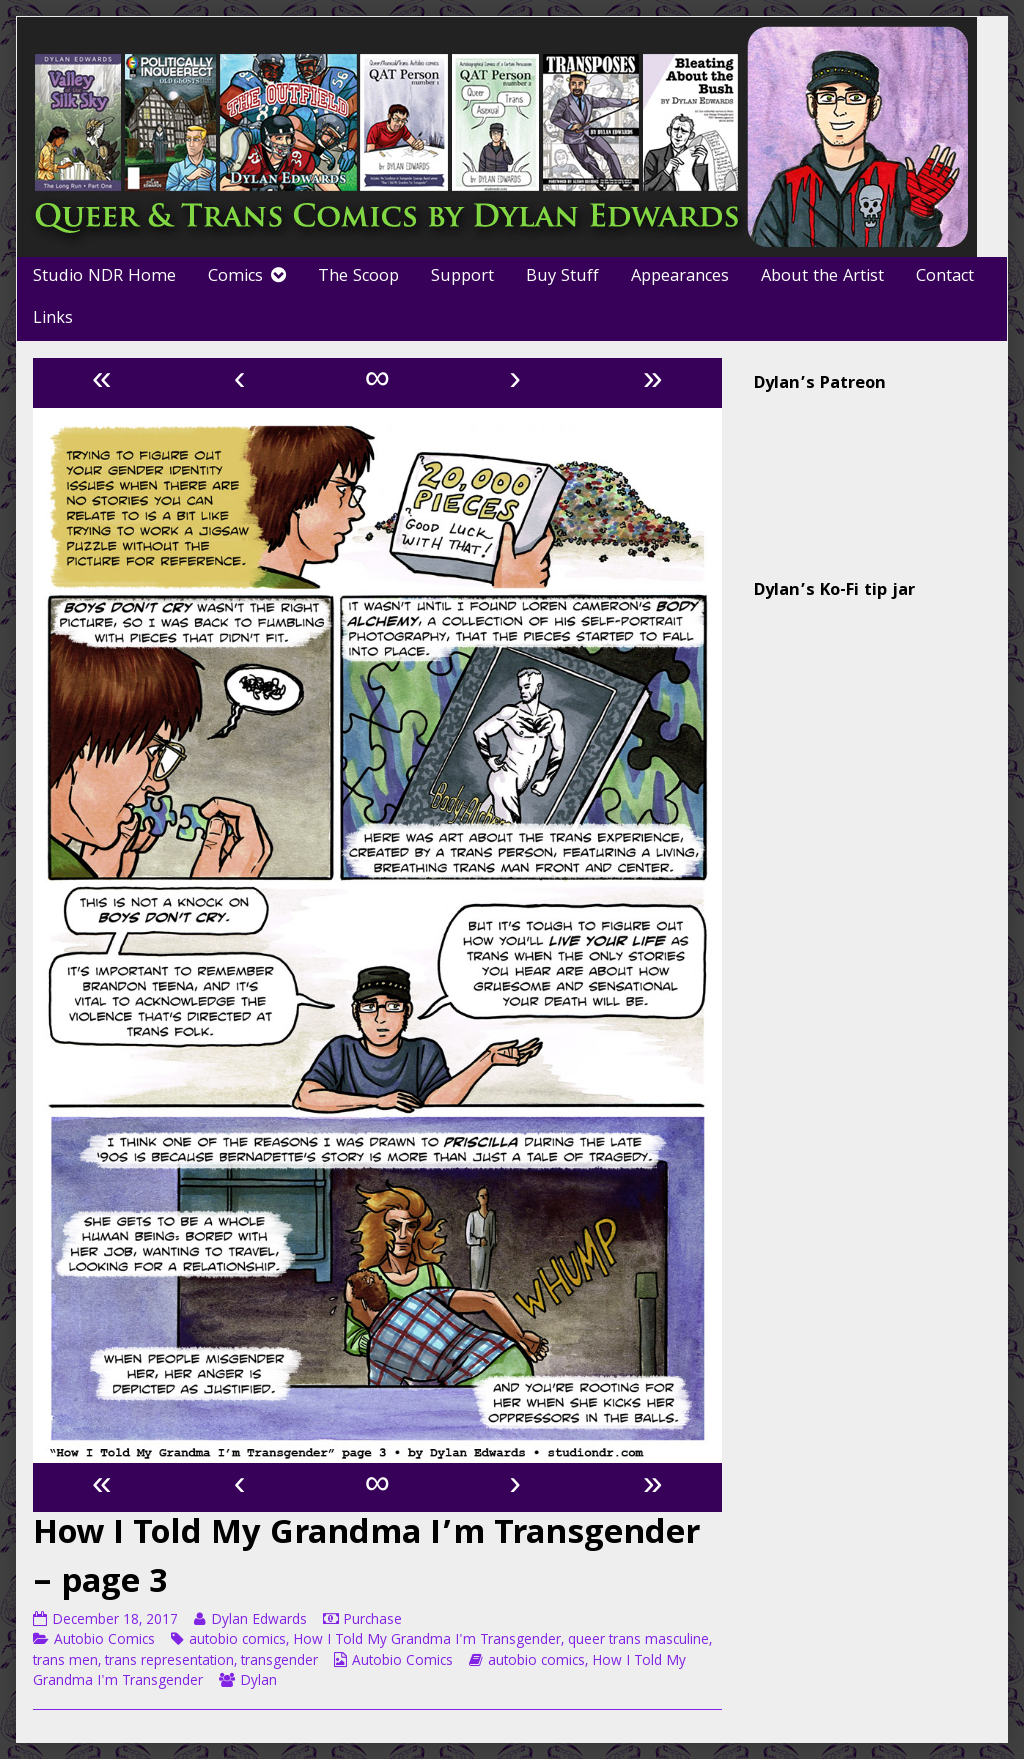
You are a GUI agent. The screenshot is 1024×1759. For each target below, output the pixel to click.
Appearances (680, 277)
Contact (945, 277)
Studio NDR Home (104, 277)
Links (53, 319)
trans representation (169, 1662)
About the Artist (822, 277)
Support (462, 277)
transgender (279, 1662)
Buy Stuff (562, 277)
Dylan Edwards (258, 1621)
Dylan (258, 1682)
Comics (235, 277)
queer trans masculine (638, 1641)
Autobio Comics (104, 1641)
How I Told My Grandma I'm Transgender (427, 1641)
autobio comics (237, 1641)
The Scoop (358, 277)
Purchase (372, 1621)
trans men (65, 1662)
